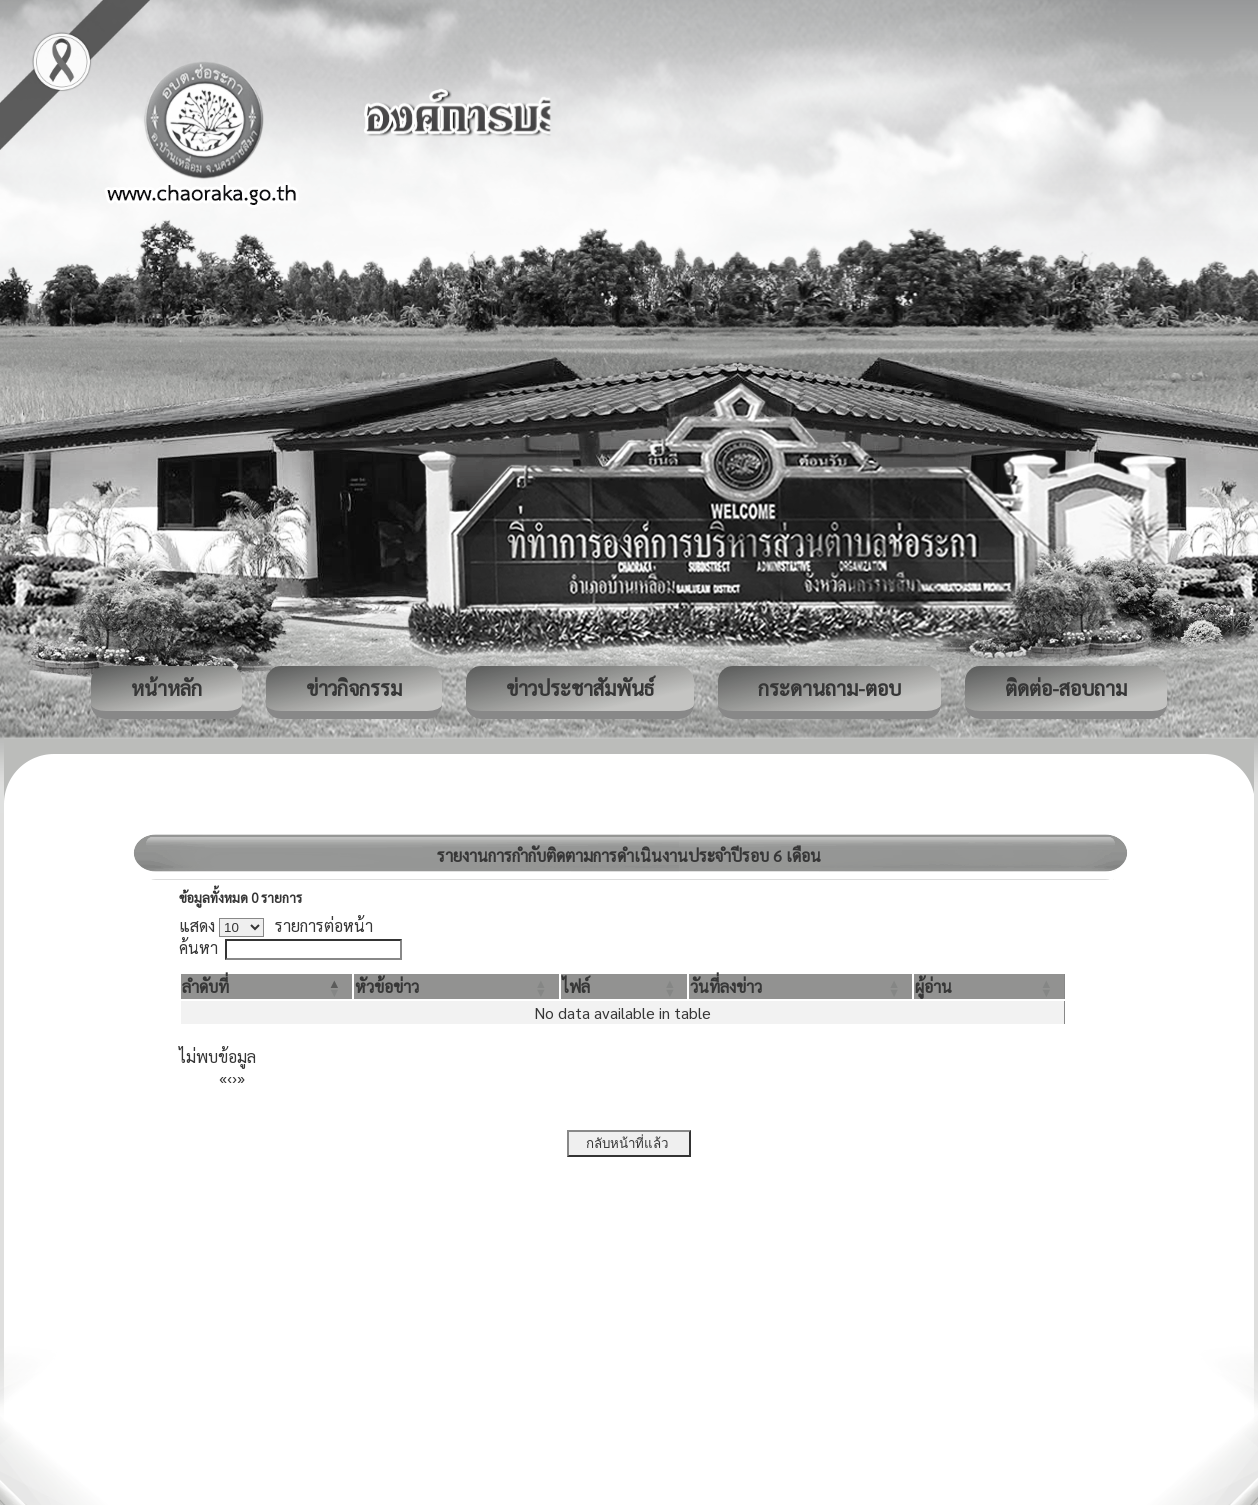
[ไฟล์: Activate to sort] (624, 986)
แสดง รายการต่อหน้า (276, 925)
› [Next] (234, 1077)
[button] (205, 986)
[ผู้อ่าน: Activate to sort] (989, 986)
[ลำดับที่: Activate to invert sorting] (266, 986)
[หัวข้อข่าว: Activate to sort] (456, 986)
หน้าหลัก (166, 688)
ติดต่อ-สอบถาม (1066, 688)
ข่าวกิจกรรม (354, 688)
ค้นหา (198, 947)
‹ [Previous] (229, 1077)
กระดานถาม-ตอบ (829, 688)
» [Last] (241, 1077)
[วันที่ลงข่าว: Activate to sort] (800, 986)
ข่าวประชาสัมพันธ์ (580, 688)
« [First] (223, 1077)
